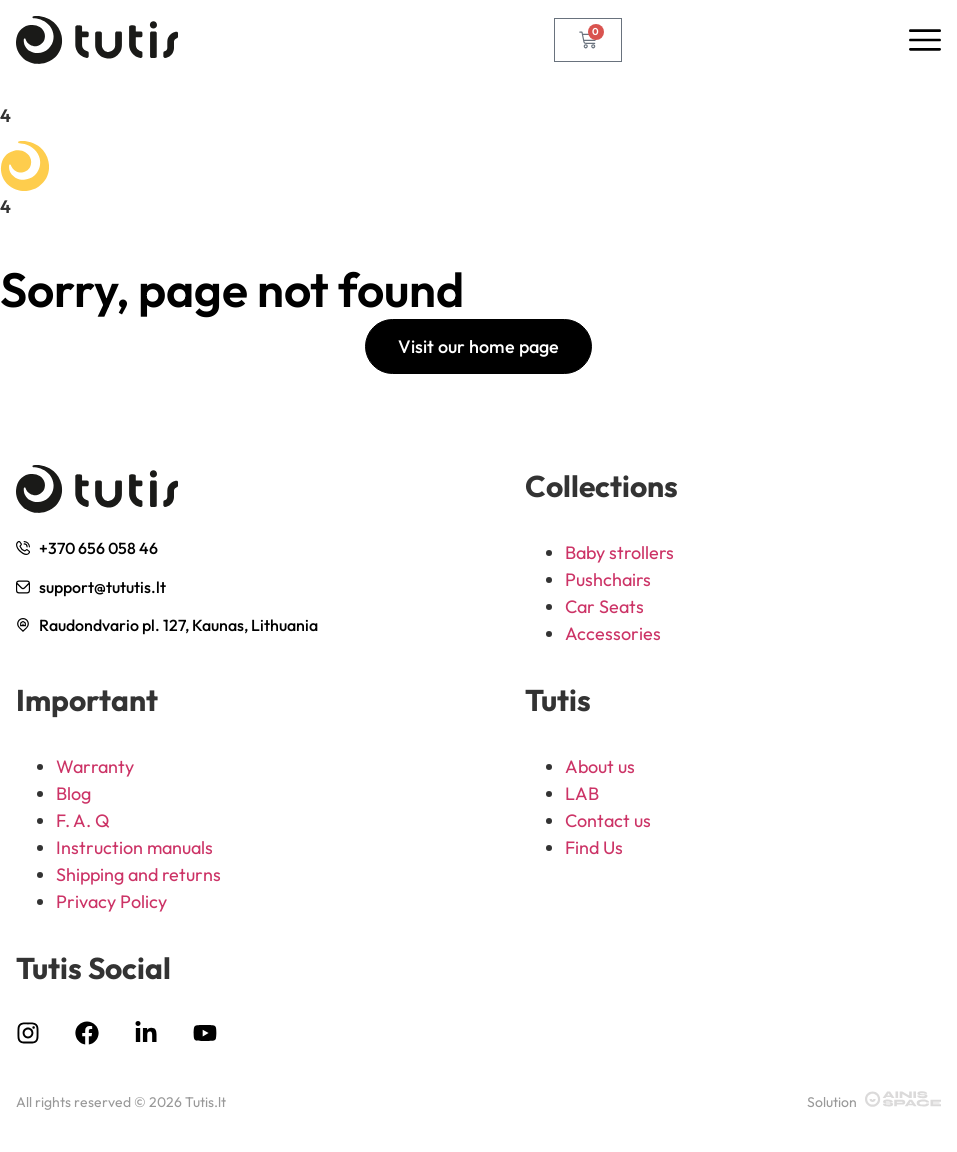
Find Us (594, 847)
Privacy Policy (111, 901)
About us (600, 766)
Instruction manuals (134, 847)
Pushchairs (608, 579)
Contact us (608, 820)
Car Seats (604, 606)
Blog (73, 793)
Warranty (95, 766)
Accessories (613, 633)
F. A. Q (83, 820)
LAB (582, 793)
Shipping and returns (138, 874)
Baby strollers (619, 552)
